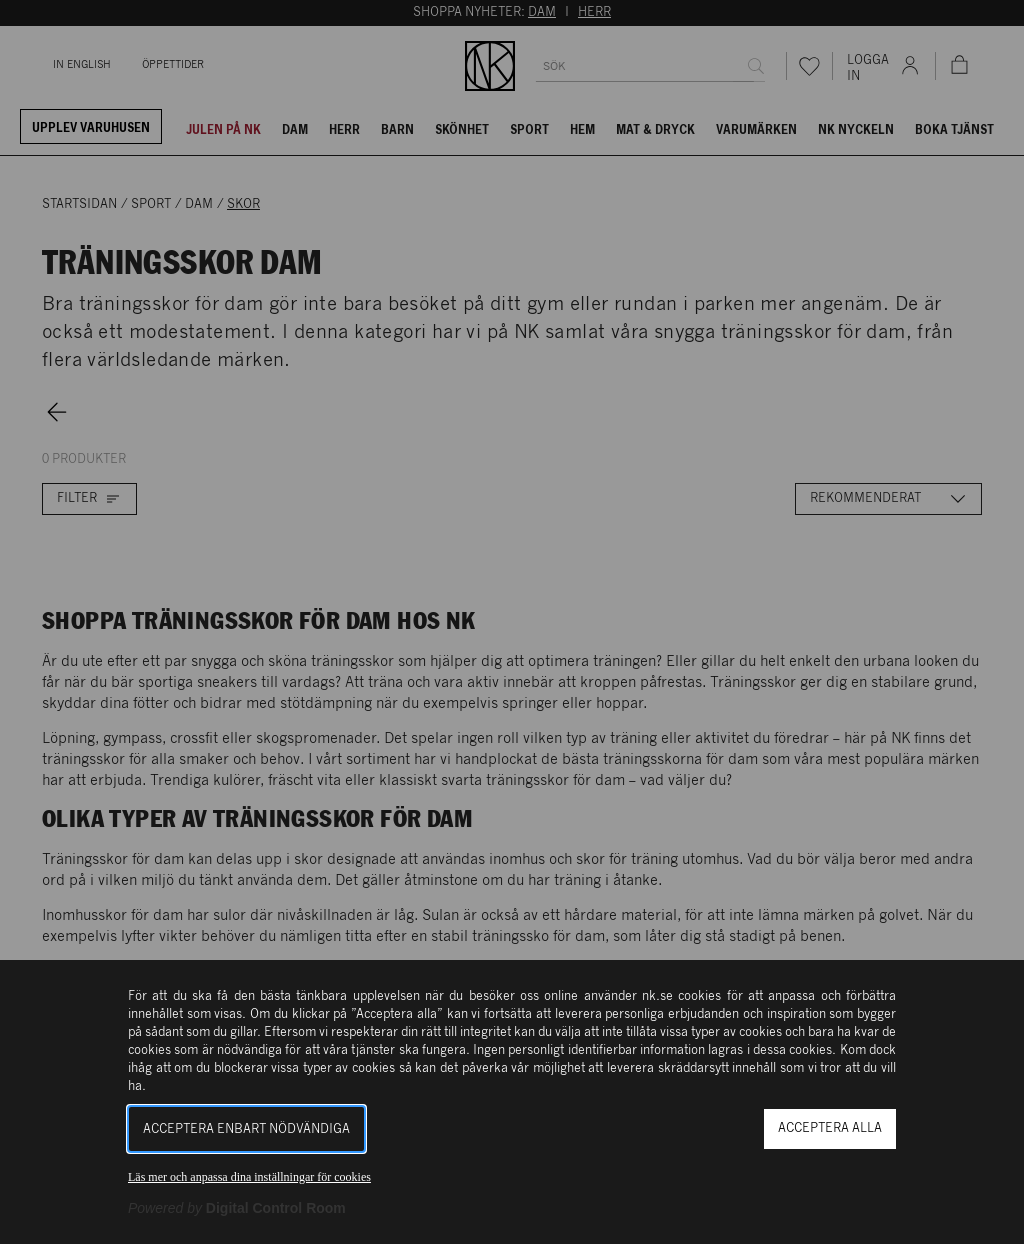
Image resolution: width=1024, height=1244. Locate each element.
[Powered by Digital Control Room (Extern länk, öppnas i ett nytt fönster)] (237, 1208)
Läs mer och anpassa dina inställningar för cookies (249, 1177)
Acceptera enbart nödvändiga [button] (246, 1129)
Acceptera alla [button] (830, 1128)
